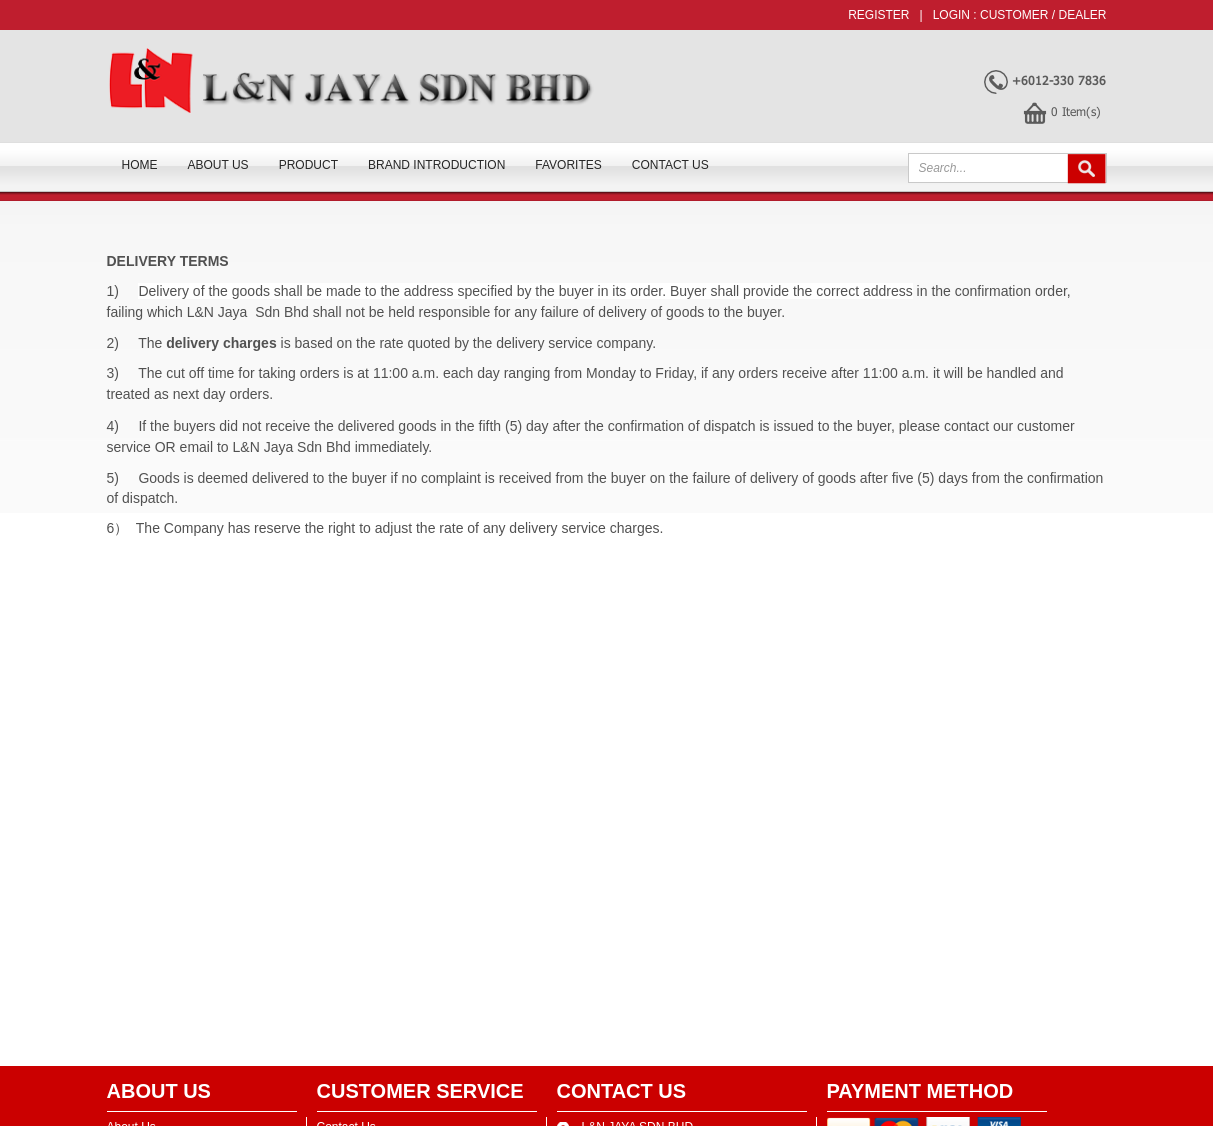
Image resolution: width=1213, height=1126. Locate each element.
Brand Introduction (436, 165)
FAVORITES (568, 165)
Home (140, 165)
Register (878, 15)
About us (218, 165)
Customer (1014, 15)
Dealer (1082, 15)
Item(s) (1076, 111)
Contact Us (670, 165)
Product (308, 165)
